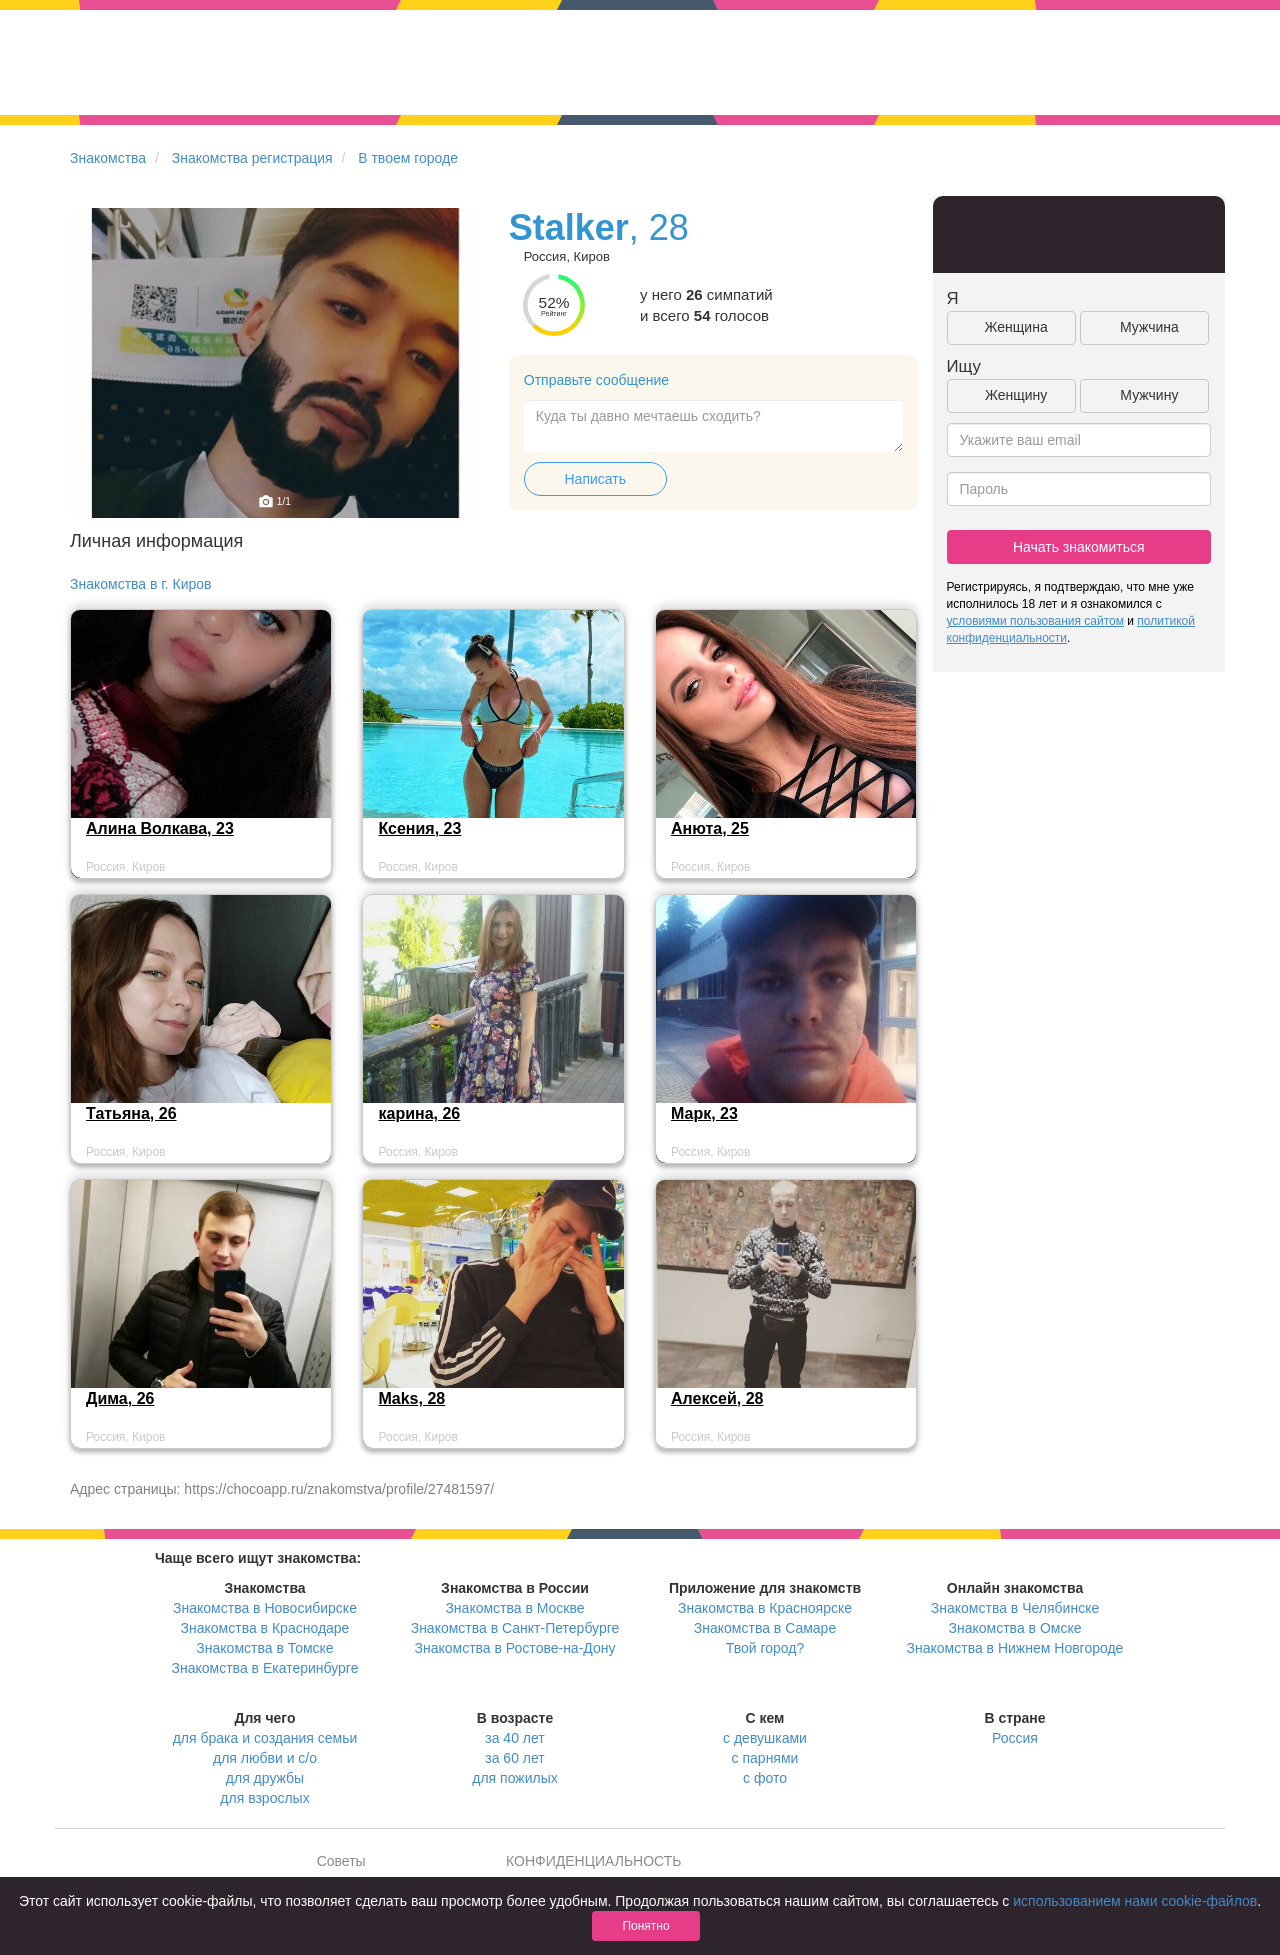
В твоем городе (408, 158)
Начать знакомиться (1079, 547)
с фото (765, 1778)
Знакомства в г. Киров (141, 584)
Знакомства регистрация (252, 158)
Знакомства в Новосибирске (265, 1608)
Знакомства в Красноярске (765, 1608)
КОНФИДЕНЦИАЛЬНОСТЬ (593, 1861)
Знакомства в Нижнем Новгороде (1015, 1648)
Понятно (645, 1926)
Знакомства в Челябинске (1015, 1608)
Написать (595, 479)
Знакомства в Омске (1015, 1628)
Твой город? (765, 1648)
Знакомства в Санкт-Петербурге (515, 1628)
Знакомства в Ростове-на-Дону (515, 1648)
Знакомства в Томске (264, 1648)
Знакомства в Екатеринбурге (265, 1668)
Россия (1015, 1738)
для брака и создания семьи (265, 1738)
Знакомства (108, 158)
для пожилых (514, 1778)
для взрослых (264, 1798)
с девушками (765, 1738)
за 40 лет (514, 1738)
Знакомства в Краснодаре (265, 1628)
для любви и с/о (265, 1758)
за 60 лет (514, 1758)
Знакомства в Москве (514, 1608)
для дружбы (265, 1778)
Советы (341, 1861)
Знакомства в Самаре (765, 1628)
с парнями (765, 1758)
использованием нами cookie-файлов (1135, 1901)
